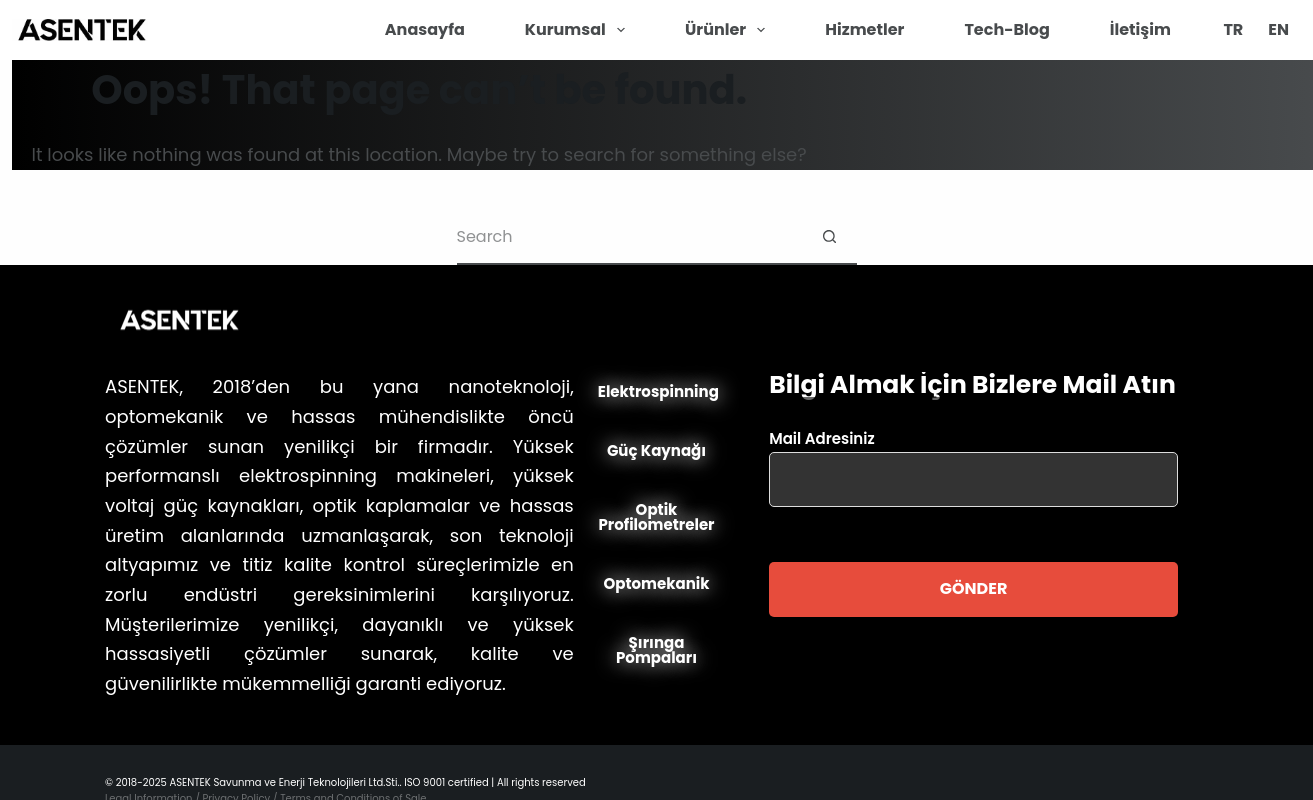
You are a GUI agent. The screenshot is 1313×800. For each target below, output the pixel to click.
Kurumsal (579, 30)
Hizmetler (864, 29)
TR (1233, 29)
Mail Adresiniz (973, 458)
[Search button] (829, 237)
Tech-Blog (1006, 29)
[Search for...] (629, 237)
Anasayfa (425, 29)
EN (1278, 29)
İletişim (1140, 29)
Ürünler (729, 30)
